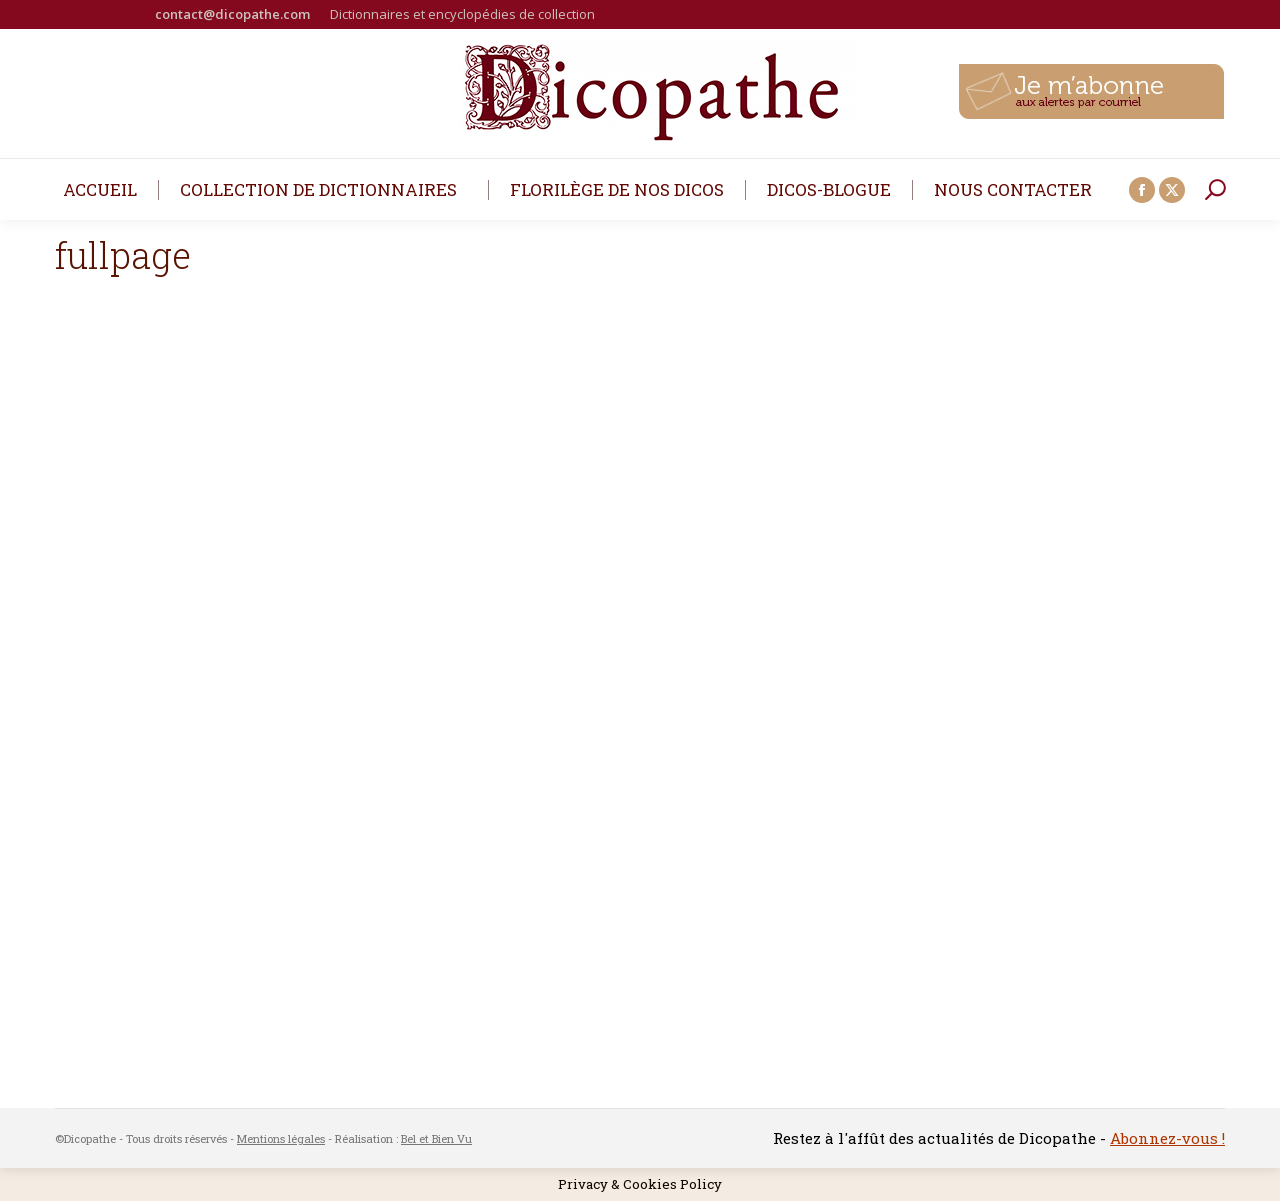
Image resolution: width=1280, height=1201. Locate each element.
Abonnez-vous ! (1167, 1138)
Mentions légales (281, 1138)
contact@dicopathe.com (232, 14)
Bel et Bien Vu (436, 1138)
